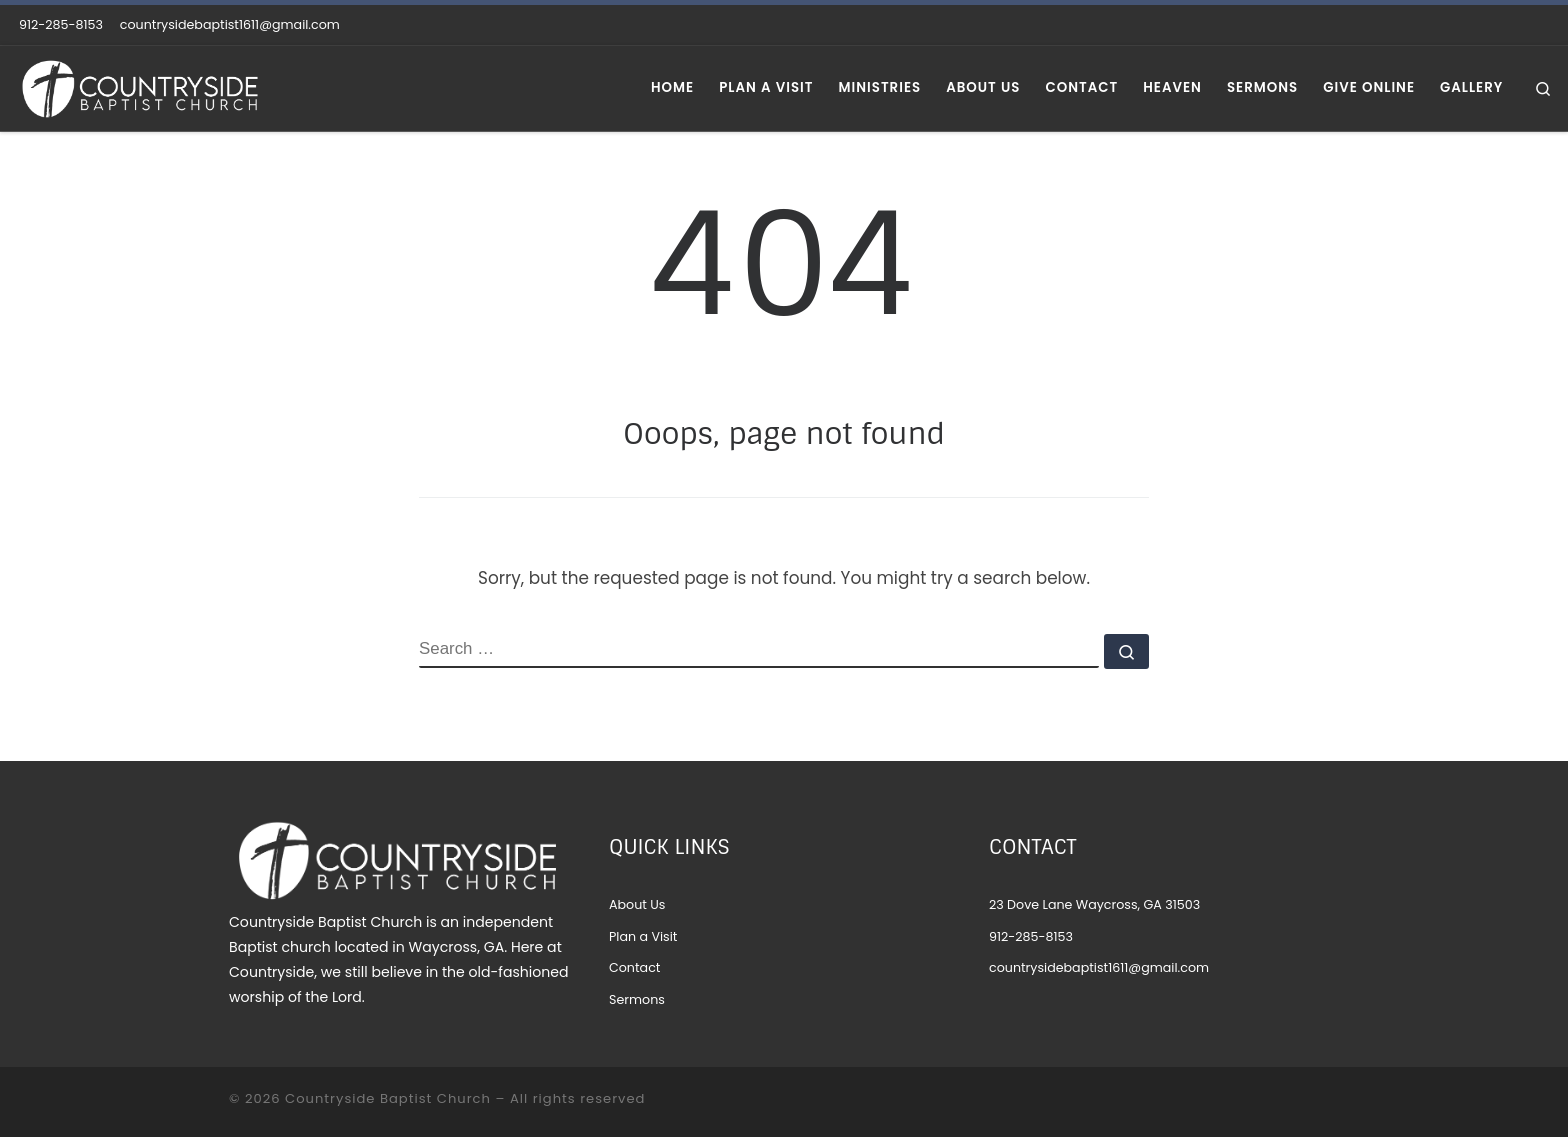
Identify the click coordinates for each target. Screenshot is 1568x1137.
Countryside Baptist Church (388, 1098)
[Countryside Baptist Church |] (140, 86)
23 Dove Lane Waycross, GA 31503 (1094, 904)
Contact (634, 967)
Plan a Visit (643, 936)
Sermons (637, 999)
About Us (637, 904)
